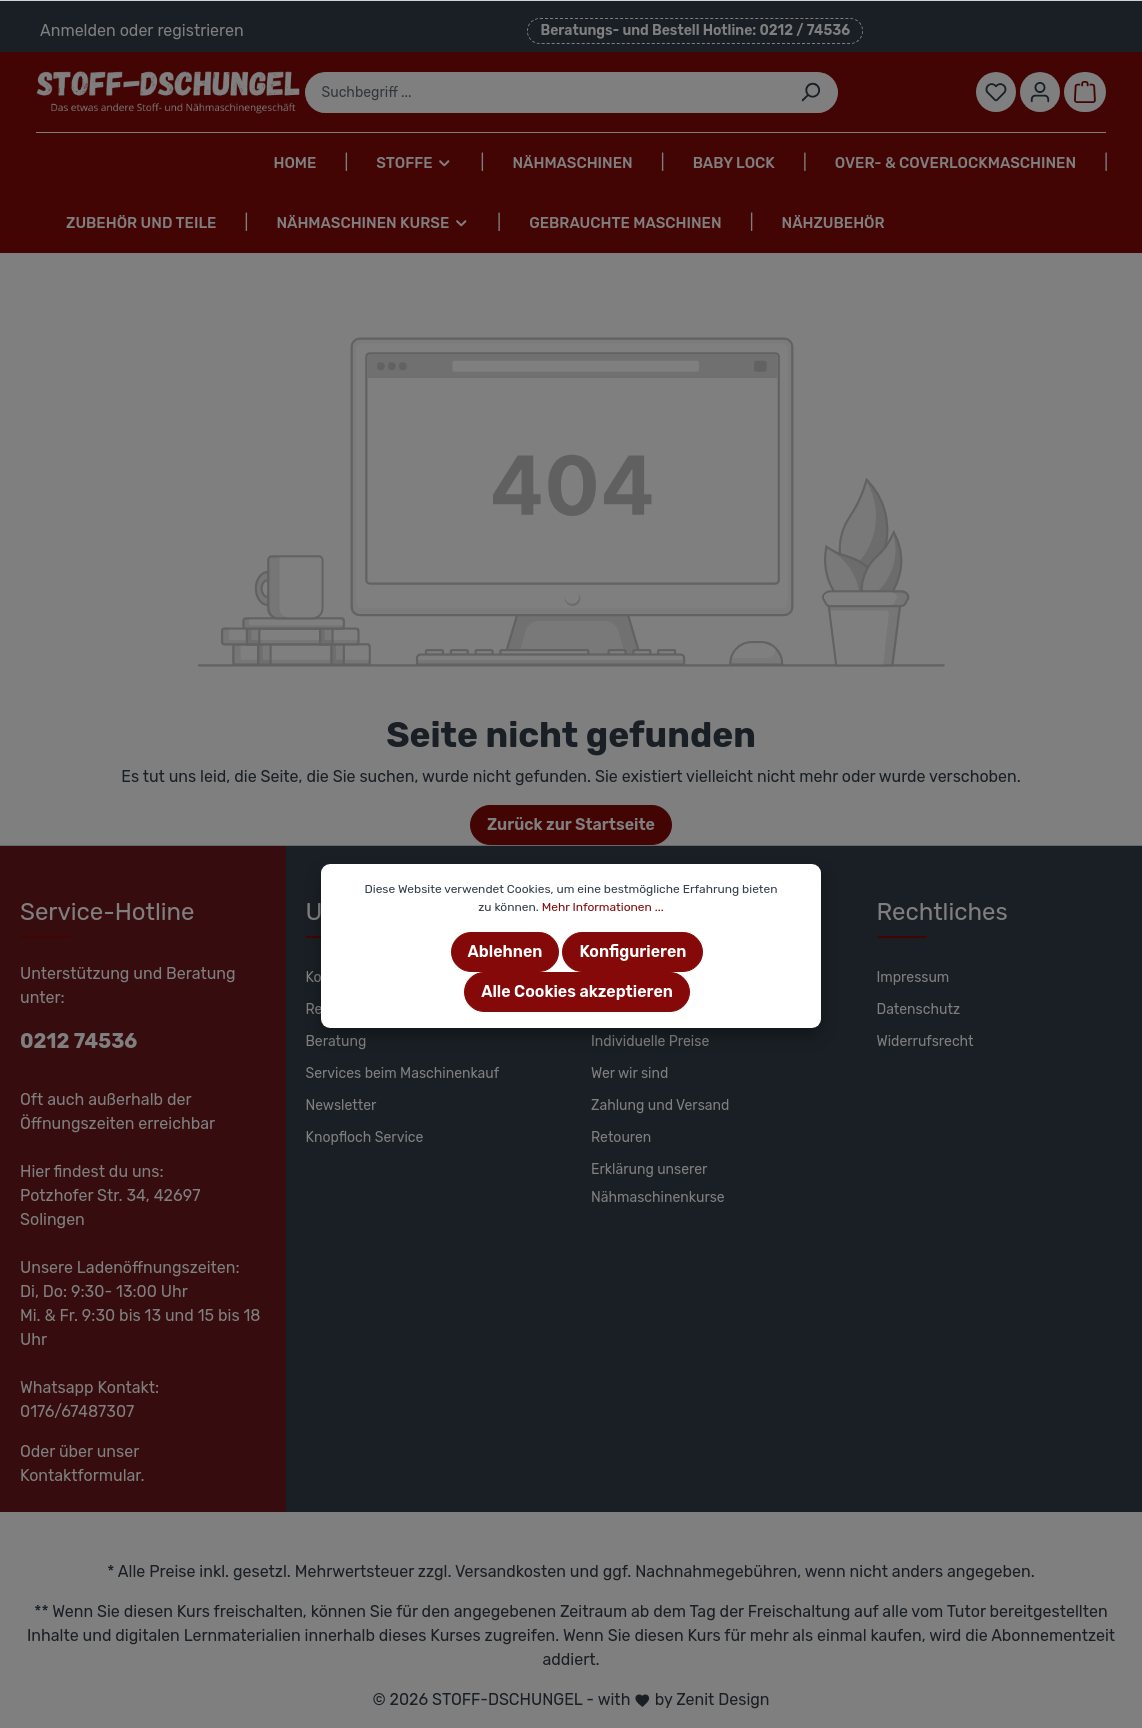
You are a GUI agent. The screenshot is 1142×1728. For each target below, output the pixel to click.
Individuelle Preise (650, 1041)
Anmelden (78, 30)
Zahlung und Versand (660, 1105)
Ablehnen (505, 951)
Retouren (621, 1137)
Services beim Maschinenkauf (403, 1073)
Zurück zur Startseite (571, 824)
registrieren (200, 30)
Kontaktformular (80, 1475)
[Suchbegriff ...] (544, 92)
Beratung (336, 1041)
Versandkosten (510, 1571)
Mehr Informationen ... (603, 907)
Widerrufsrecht (925, 1041)
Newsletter (341, 1105)
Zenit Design (722, 1699)
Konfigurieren (632, 951)
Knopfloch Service (365, 1137)
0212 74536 (78, 1041)
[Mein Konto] (1040, 92)
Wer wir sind (629, 1073)
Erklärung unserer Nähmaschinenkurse (658, 1183)
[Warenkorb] (1085, 92)
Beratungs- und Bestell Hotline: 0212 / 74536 (695, 30)
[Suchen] (810, 92)
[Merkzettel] (996, 92)
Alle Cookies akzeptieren (577, 991)
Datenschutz (919, 1009)
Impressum (913, 977)
